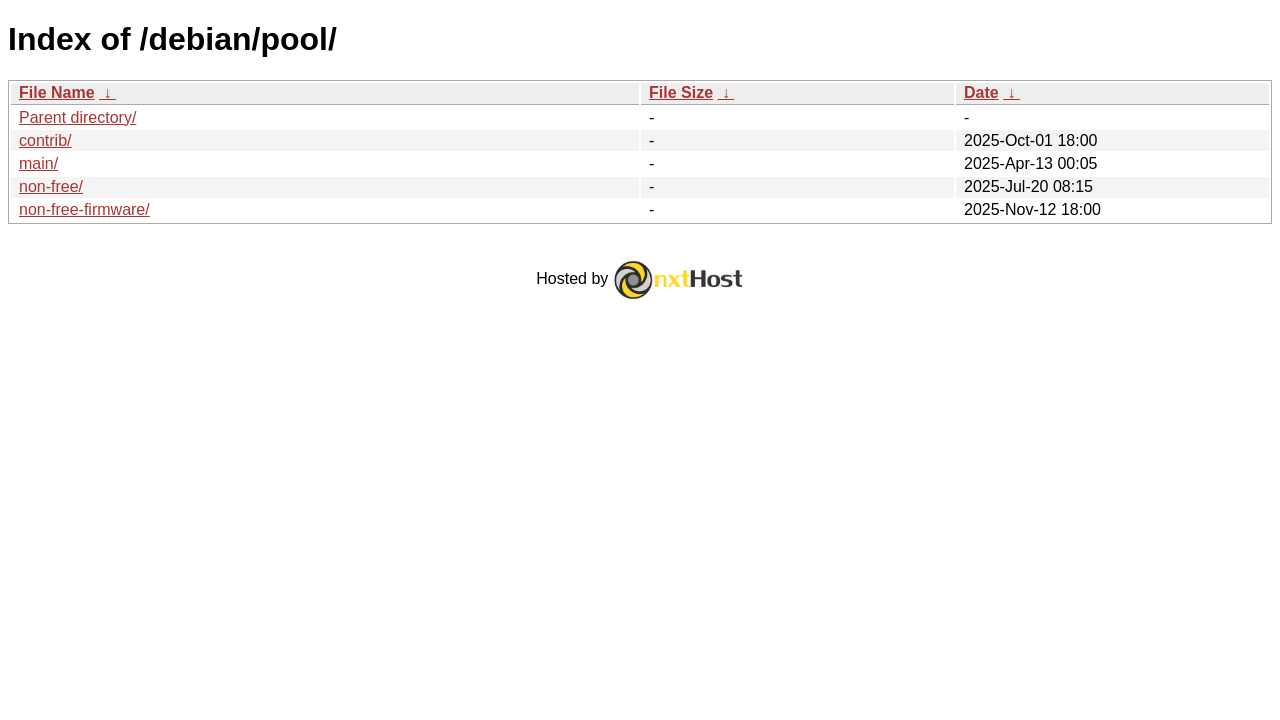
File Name (57, 92)
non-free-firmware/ (84, 209)
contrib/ (45, 140)
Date (981, 92)
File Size (681, 92)
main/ (38, 163)
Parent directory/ (77, 117)
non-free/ (51, 186)
